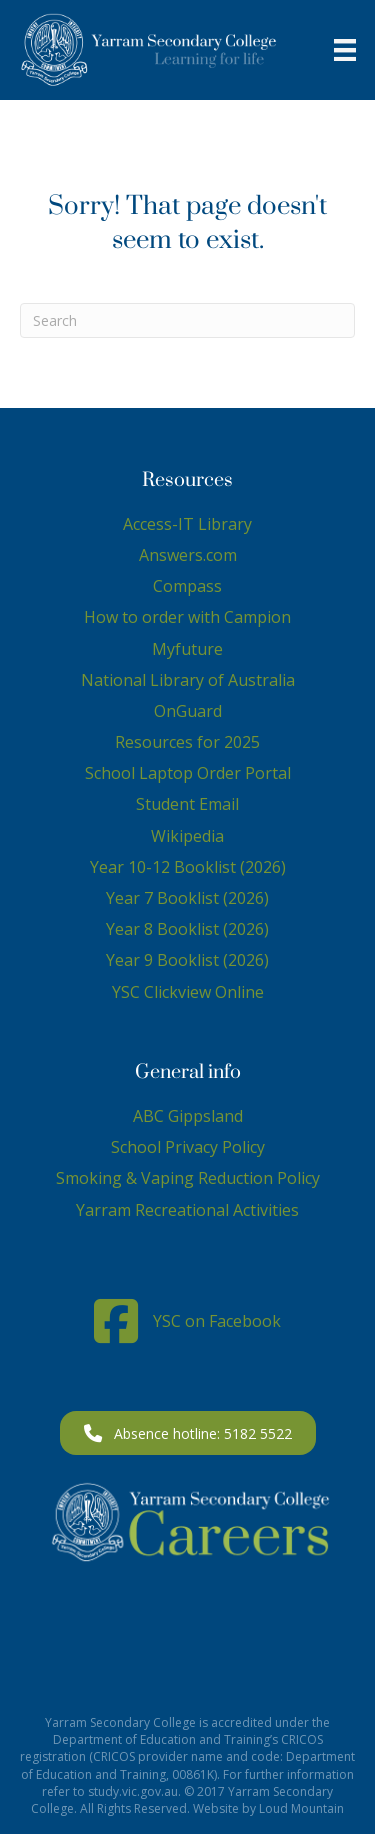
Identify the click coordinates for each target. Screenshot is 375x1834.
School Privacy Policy (188, 1147)
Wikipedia (187, 836)
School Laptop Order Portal (188, 773)
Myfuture (187, 649)
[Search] (187, 320)
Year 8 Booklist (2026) (187, 929)
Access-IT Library (187, 524)
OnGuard (188, 711)
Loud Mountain (301, 1808)
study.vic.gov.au (133, 1791)
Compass (187, 586)
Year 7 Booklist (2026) (187, 898)
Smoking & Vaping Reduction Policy (188, 1178)
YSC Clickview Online (188, 992)
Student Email (187, 804)
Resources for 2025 (187, 742)
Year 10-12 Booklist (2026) (188, 867)
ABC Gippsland (188, 1116)
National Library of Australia (188, 680)
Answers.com (188, 555)
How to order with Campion (187, 617)
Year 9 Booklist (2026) (187, 960)
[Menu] (345, 50)
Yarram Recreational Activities (187, 1210)
